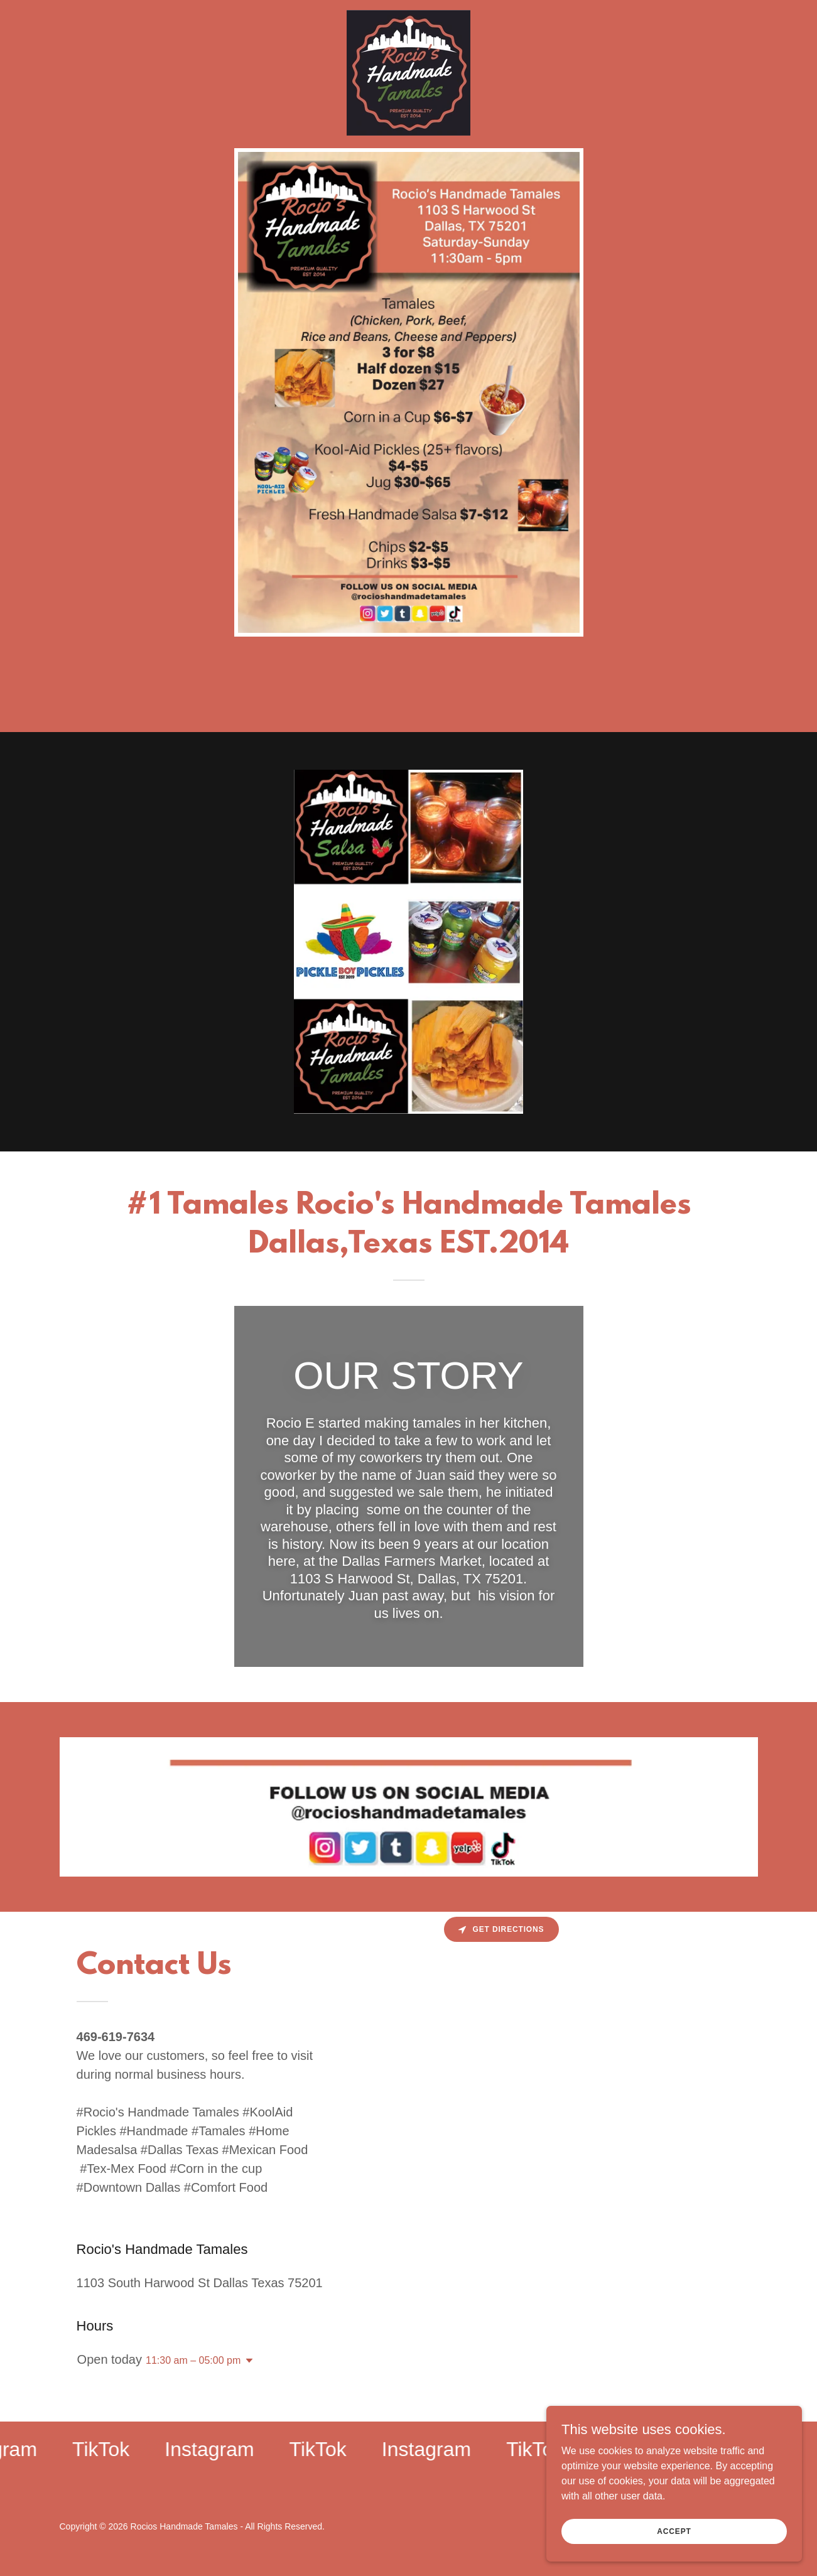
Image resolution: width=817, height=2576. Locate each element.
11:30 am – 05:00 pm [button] (193, 2360)
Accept (676, 2530)
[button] (247, 2361)
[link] (408, 15)
